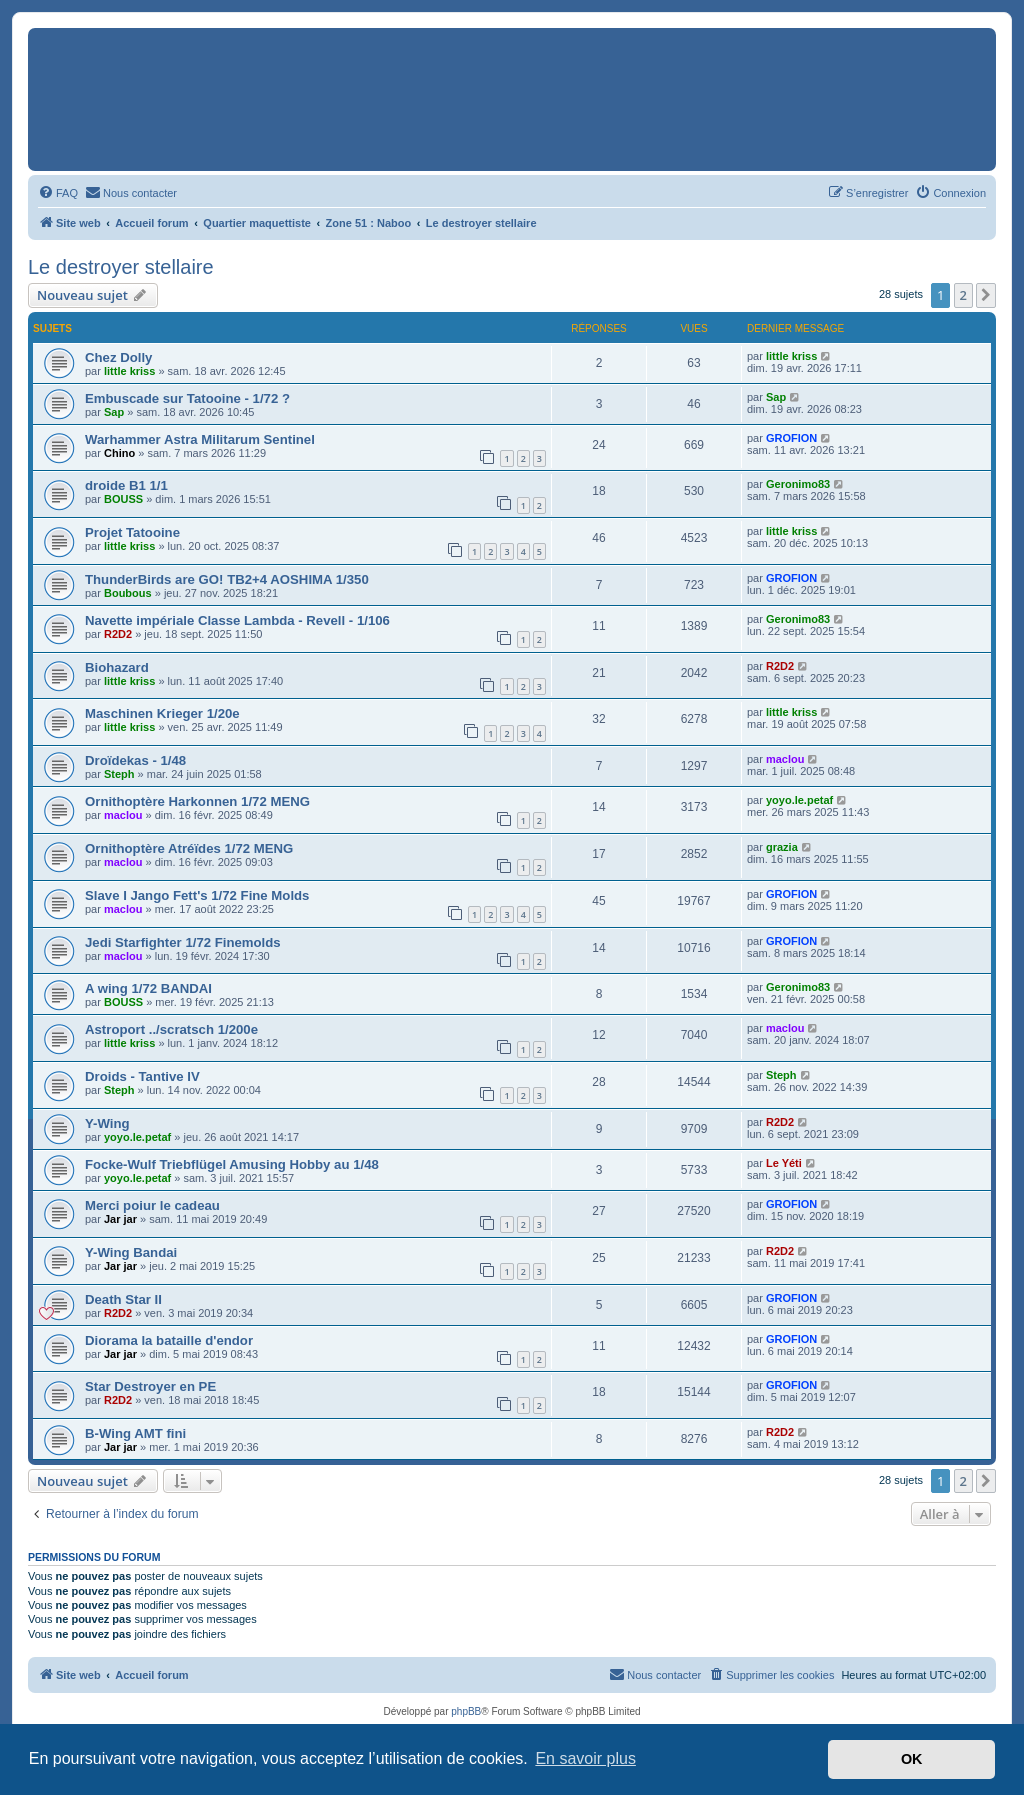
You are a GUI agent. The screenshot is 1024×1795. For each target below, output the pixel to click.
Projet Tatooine (132, 532)
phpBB (466, 1711)
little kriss (129, 371)
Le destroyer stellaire (121, 267)
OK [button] (912, 1759)
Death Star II (123, 1299)
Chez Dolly (118, 357)
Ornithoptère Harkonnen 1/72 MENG (197, 801)
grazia (782, 847)
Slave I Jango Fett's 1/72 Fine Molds (197, 895)
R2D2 (118, 634)
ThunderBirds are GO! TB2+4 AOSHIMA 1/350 (227, 579)
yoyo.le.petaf (799, 800)
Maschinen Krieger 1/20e (162, 713)
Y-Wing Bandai (131, 1252)
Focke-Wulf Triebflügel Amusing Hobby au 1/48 (232, 1164)
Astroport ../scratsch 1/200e (171, 1029)
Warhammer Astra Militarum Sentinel (200, 439)
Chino (119, 453)
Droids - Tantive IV (142, 1076)
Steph (119, 774)
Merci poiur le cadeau (152, 1205)
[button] (986, 295)
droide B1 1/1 (126, 485)
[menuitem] (58, 193)
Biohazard (117, 667)
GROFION (791, 438)
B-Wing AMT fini (135, 1433)
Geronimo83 (798, 484)
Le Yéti (784, 1163)
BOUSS (123, 499)
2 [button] (963, 295)
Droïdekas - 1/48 (135, 760)
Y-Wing (107, 1123)
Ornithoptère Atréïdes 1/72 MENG (189, 848)
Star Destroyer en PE (150, 1386)
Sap (114, 412)
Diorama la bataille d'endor (169, 1340)
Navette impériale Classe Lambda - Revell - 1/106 (237, 620)
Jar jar (120, 1219)
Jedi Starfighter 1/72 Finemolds (183, 942)
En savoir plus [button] (585, 1758)
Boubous (128, 593)
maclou (785, 759)
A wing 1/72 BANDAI (148, 988)
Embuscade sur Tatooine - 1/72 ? (187, 398)
